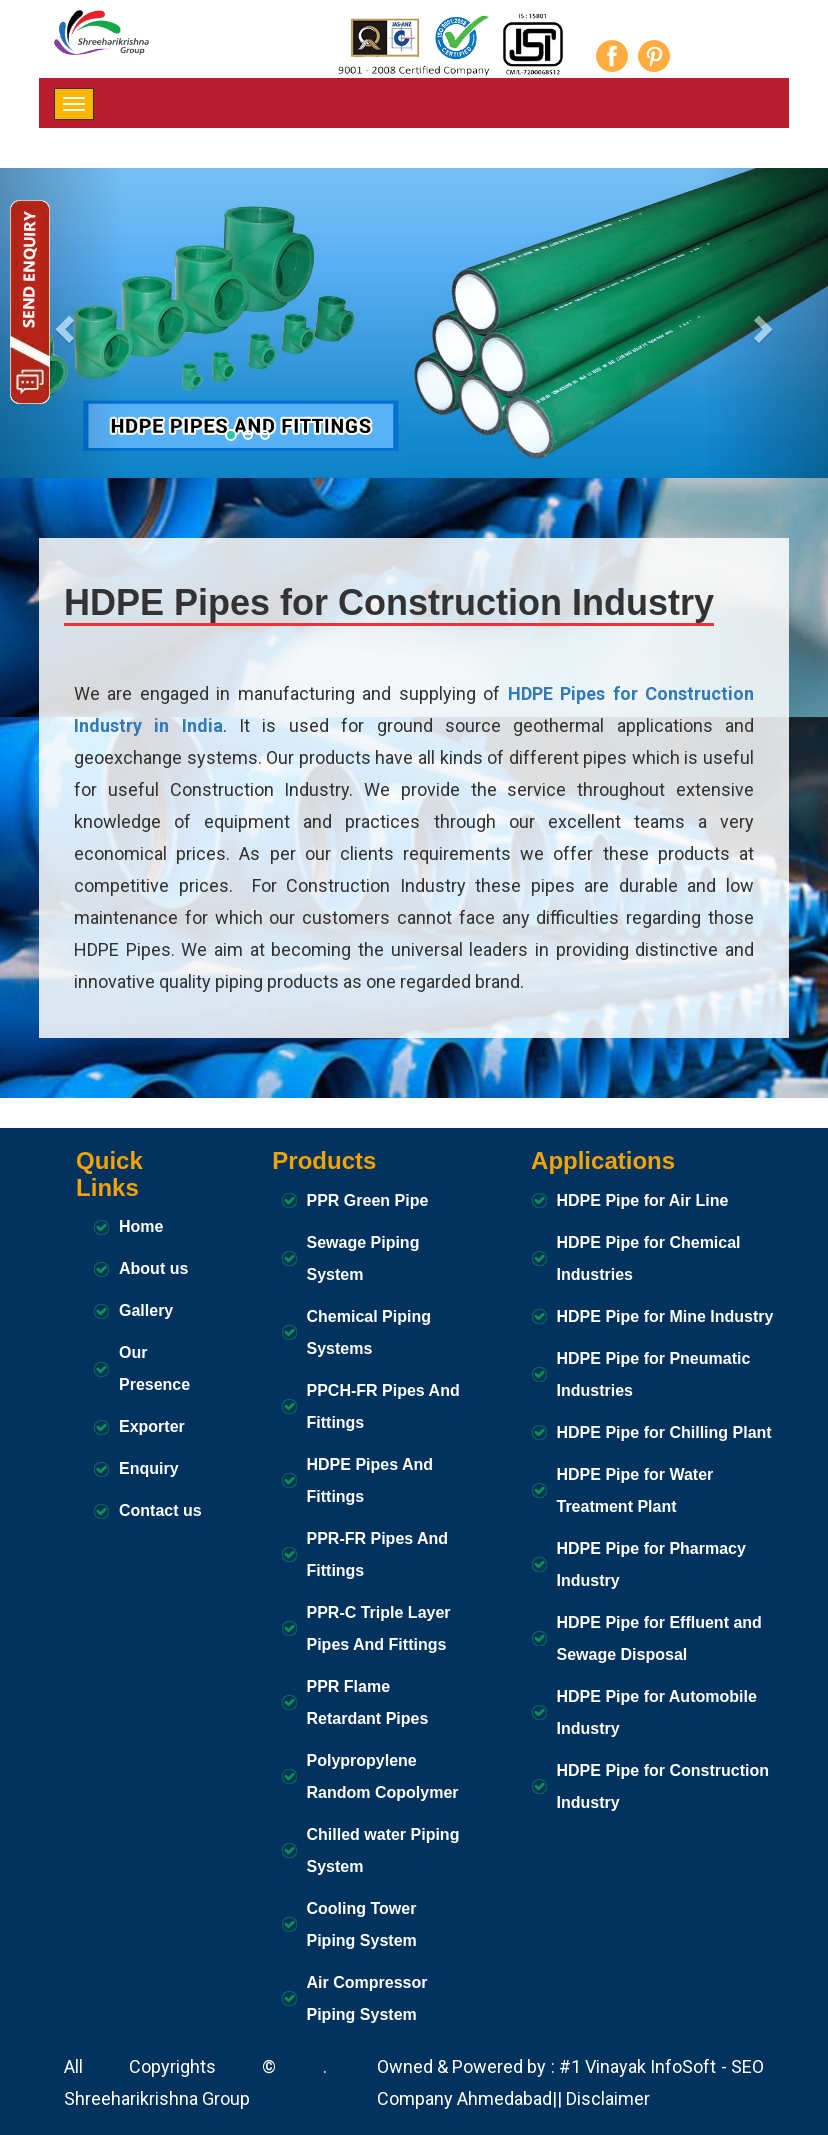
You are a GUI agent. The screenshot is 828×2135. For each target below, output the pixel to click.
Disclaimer (608, 2098)
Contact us (160, 1510)
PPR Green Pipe (368, 1200)
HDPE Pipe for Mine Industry (665, 1316)
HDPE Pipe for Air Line (643, 1200)
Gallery (146, 1310)
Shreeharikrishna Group (157, 2098)
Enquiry (149, 1468)
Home (141, 1226)
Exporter (152, 1426)
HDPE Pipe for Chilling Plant (664, 1432)
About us (153, 1268)
